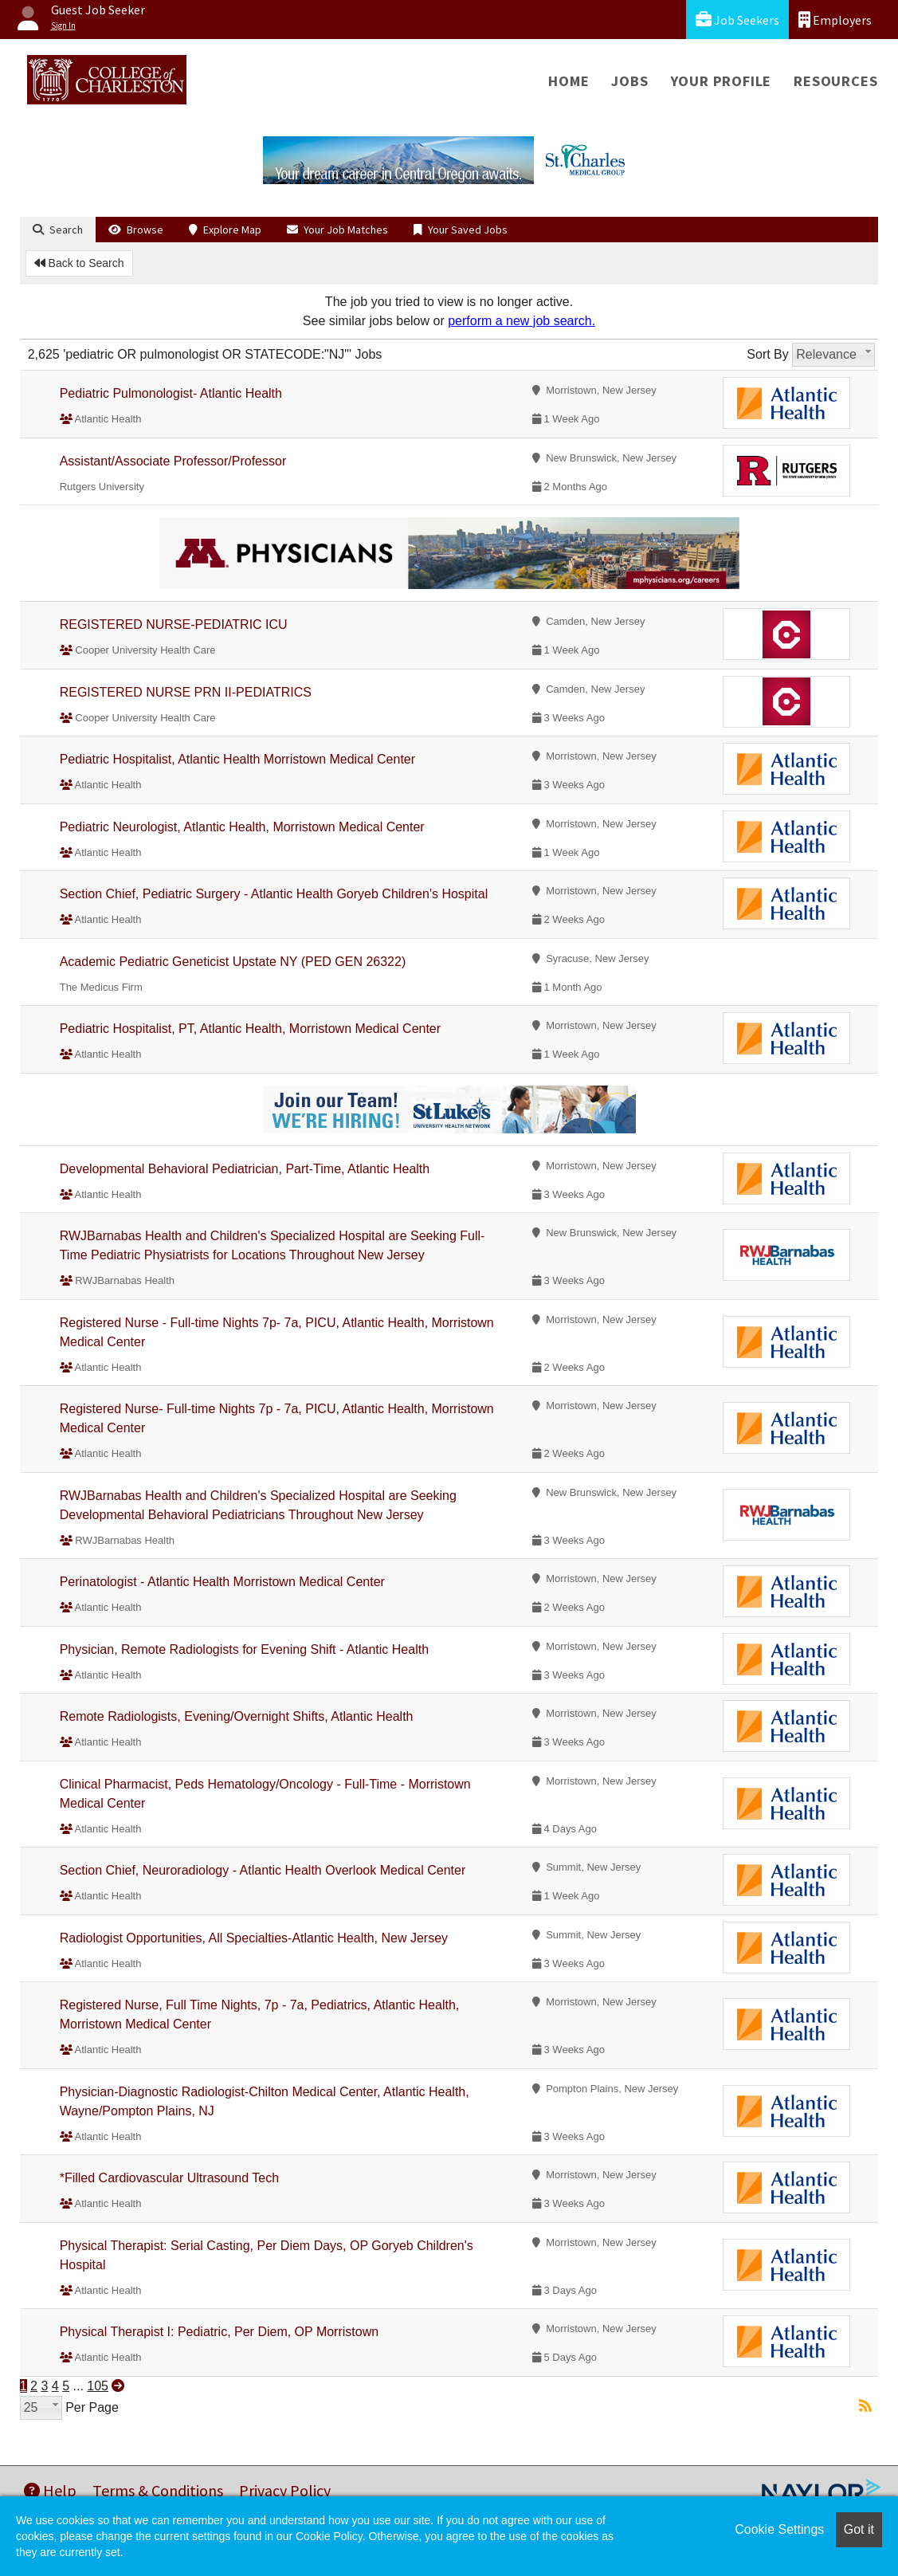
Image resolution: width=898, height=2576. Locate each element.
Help (50, 2490)
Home (568, 81)
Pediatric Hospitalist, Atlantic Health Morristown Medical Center (237, 759)
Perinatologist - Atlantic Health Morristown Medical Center (222, 1581)
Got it (859, 2529)
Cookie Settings (779, 2529)
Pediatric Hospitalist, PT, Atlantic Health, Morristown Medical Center (250, 1028)
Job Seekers (737, 19)
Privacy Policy (285, 2490)
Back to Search (79, 263)
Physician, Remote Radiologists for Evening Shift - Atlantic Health (244, 1649)
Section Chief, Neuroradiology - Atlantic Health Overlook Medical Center (263, 1870)
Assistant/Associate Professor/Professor (173, 461)
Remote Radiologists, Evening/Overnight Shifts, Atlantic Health (237, 1716)
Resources (835, 81)
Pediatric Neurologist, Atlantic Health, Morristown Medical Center (242, 827)
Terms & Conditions (157, 2490)
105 (97, 2386)
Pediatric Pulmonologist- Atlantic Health (171, 393)
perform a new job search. (521, 321)
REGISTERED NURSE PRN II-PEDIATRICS (186, 692)
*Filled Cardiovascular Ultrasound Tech (169, 2178)
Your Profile (721, 81)
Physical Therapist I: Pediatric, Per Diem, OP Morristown (219, 2331)
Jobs (629, 81)
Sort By (767, 354)
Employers (835, 19)
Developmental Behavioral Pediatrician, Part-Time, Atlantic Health (245, 1169)
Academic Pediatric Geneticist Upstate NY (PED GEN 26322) (233, 961)
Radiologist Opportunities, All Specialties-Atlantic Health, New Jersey (254, 1938)
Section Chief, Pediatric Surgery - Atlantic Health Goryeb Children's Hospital (274, 894)
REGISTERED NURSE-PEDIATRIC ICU (174, 624)
